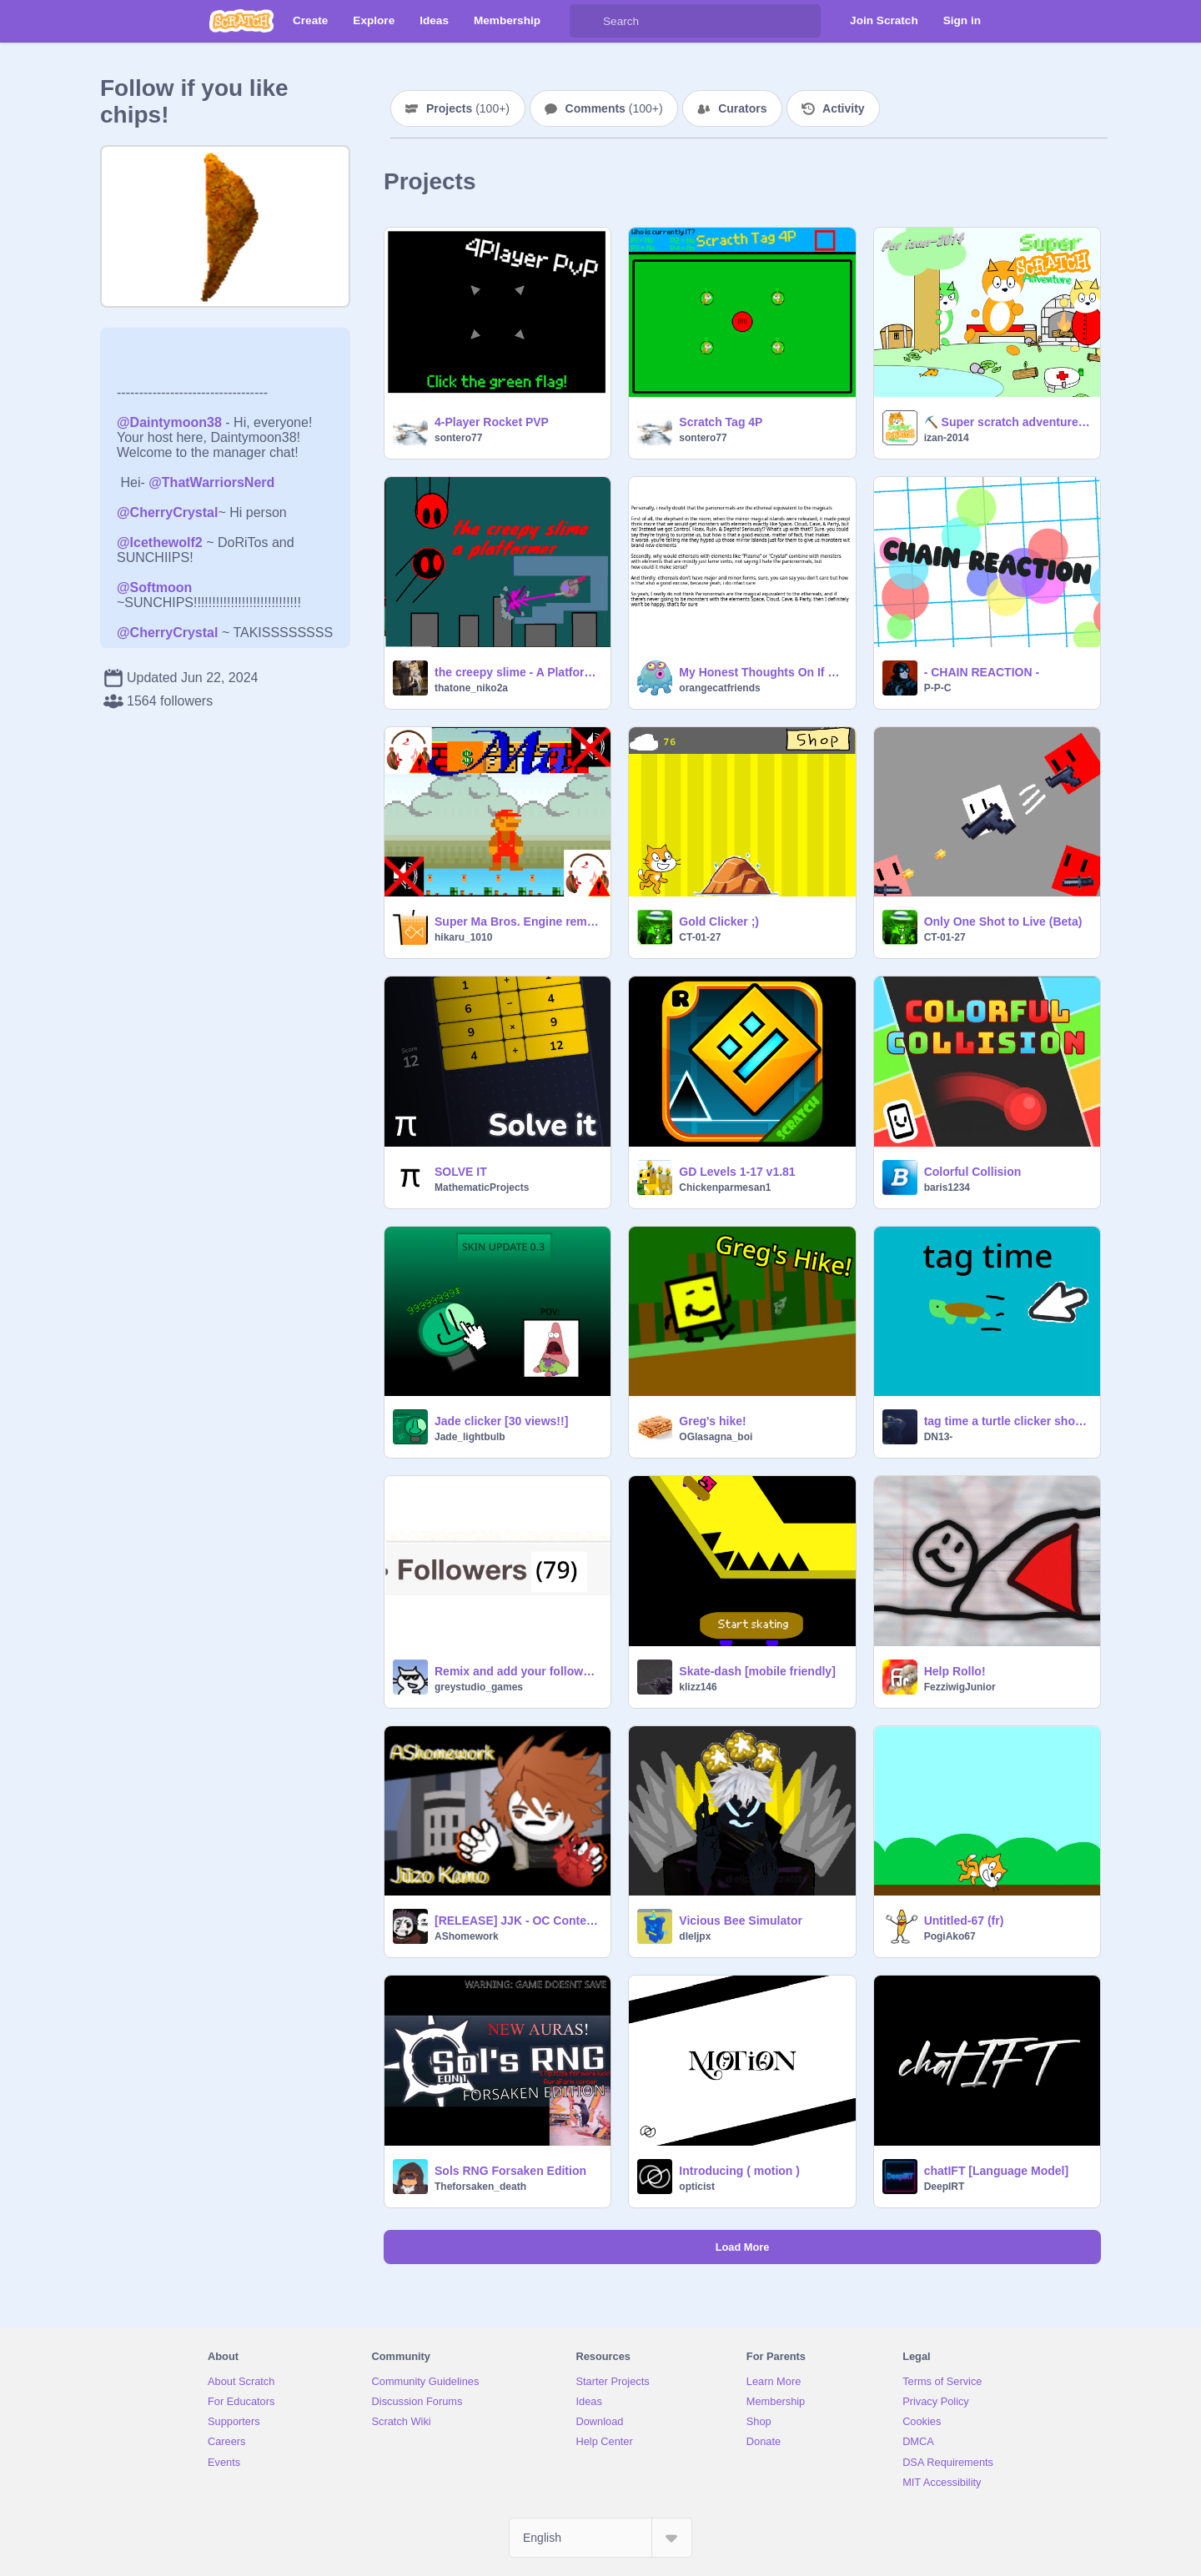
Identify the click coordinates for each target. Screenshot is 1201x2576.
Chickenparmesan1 (725, 1187)
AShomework (467, 1936)
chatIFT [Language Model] (996, 2170)
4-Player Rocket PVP (492, 422)
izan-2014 (946, 438)
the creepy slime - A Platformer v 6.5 (517, 672)
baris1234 (947, 1187)
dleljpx (695, 1936)
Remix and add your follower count (517, 1671)
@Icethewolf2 (160, 542)
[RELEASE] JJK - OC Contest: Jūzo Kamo (517, 1920)
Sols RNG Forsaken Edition (510, 2170)
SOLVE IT (461, 1171)
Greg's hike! (712, 1421)
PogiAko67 (950, 1936)
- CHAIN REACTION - (981, 672)
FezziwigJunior (960, 1687)
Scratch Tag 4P (720, 422)
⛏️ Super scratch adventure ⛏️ (1007, 422)
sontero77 (458, 438)
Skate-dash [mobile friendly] (757, 1671)
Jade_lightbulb (470, 1437)
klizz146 (697, 1687)
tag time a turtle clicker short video (1007, 1421)
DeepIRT (944, 2186)
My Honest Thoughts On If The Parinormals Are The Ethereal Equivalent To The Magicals (762, 672)
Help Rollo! (955, 1671)
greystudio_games (479, 1687)
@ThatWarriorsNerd (211, 482)
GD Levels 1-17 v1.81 (737, 1171)
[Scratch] (241, 21)
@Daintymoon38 (169, 422)
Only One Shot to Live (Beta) (1003, 921)
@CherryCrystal (167, 512)
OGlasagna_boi (715, 1437)
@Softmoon (154, 587)
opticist (697, 2186)
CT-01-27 (700, 937)
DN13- (938, 1437)
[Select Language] (600, 2538)
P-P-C (938, 688)
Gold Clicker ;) (719, 921)
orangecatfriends (719, 688)
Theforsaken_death (480, 2186)
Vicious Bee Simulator (740, 1920)
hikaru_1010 (463, 937)
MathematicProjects (482, 1187)
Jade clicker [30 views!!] (501, 1421)
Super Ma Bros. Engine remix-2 (517, 921)
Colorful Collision (973, 1171)
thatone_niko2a (471, 688)
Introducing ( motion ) (739, 2170)
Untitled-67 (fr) (964, 1920)
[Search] (586, 21)
